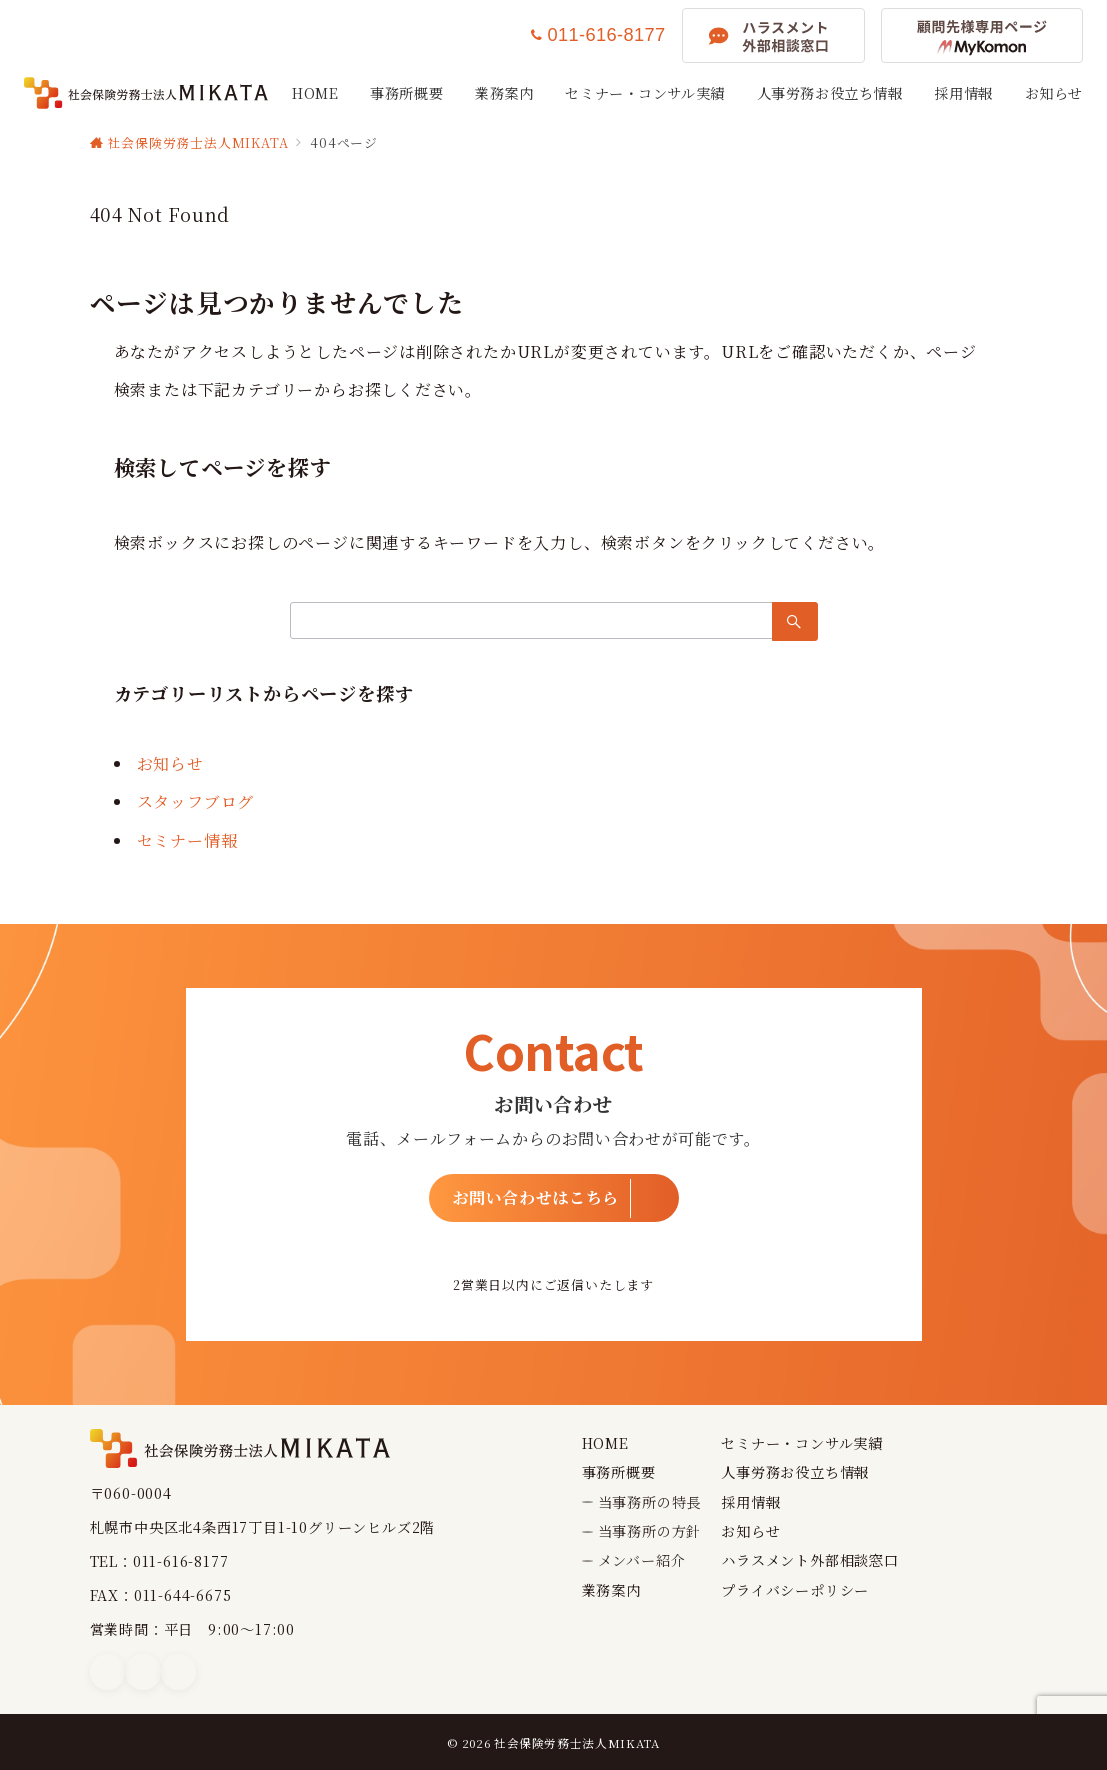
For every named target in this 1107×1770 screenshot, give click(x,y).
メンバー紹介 (642, 1560)
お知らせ (170, 763)
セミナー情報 (187, 840)
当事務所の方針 (650, 1531)
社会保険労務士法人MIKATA (577, 1743)
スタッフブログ (196, 801)
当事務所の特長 (650, 1502)
